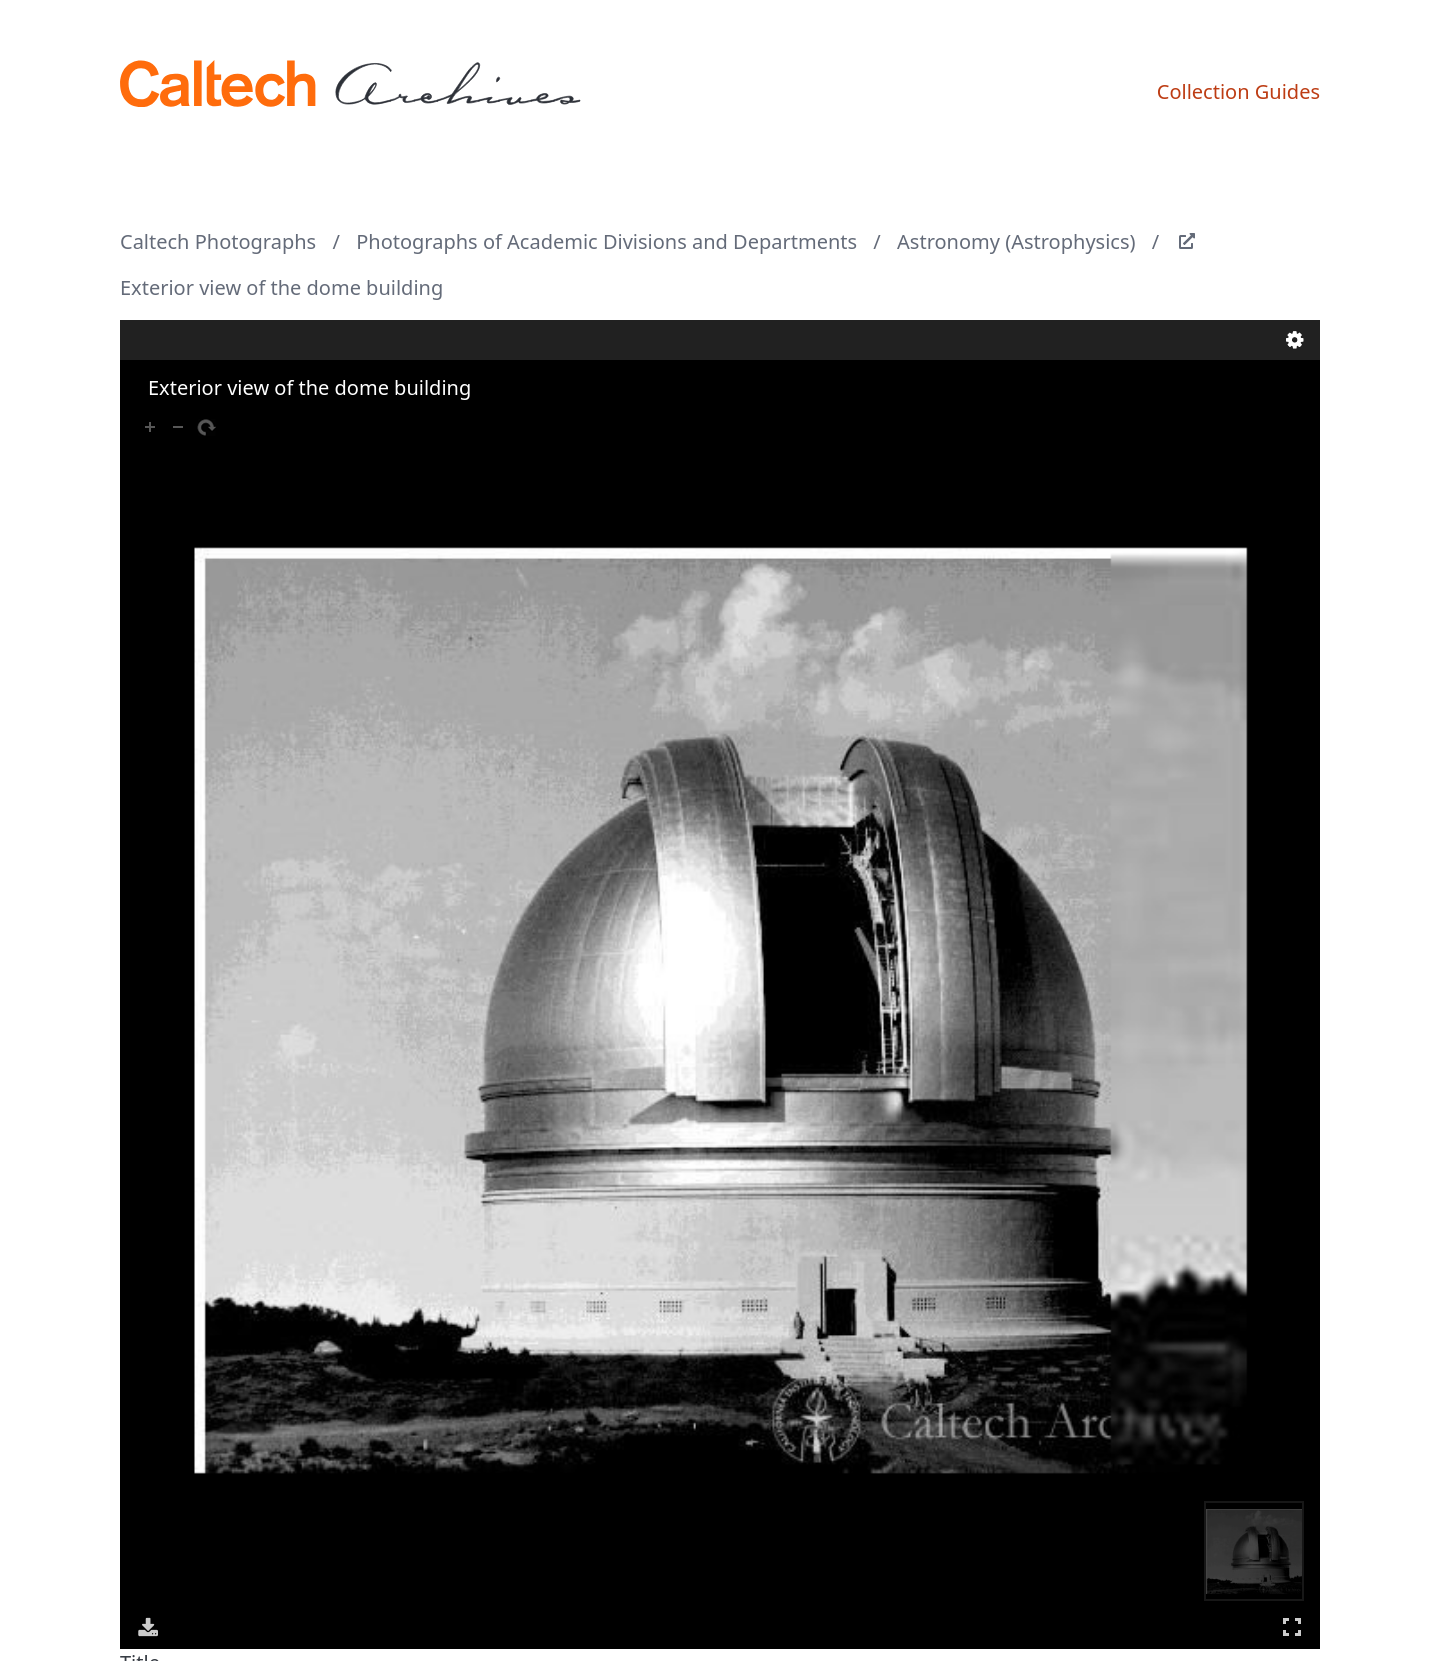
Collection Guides (1238, 91)
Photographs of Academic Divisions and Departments (606, 241)
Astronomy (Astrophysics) (1016, 241)
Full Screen (1292, 1626)
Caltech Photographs (218, 241)
